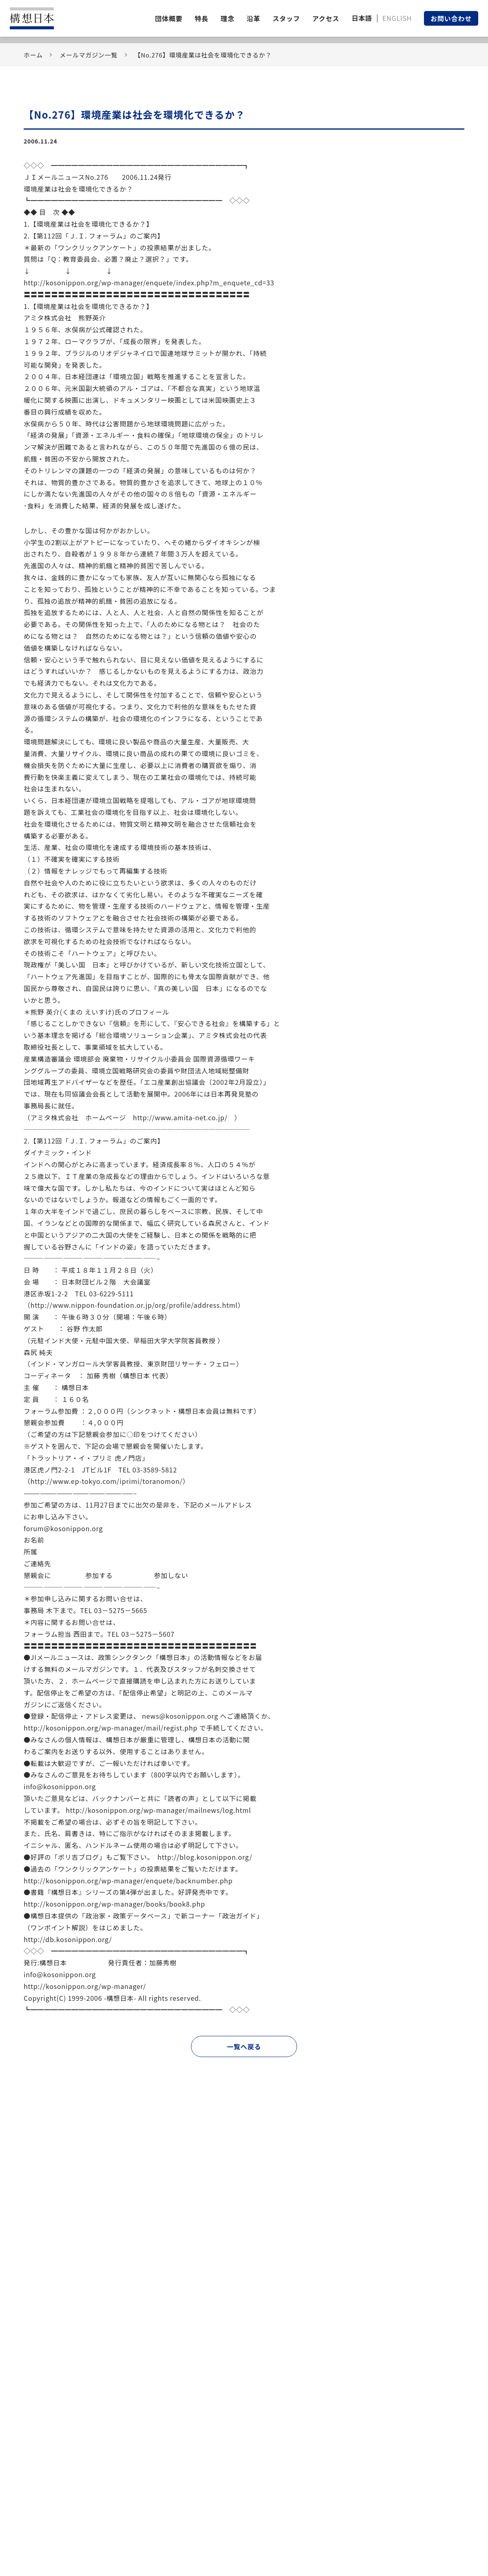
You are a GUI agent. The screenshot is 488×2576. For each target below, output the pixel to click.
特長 (202, 18)
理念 (228, 18)
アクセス (325, 18)
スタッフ (286, 18)
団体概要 (168, 18)
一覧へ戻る (244, 2046)
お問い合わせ (451, 18)
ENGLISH (397, 18)
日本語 (362, 18)
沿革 (253, 18)
